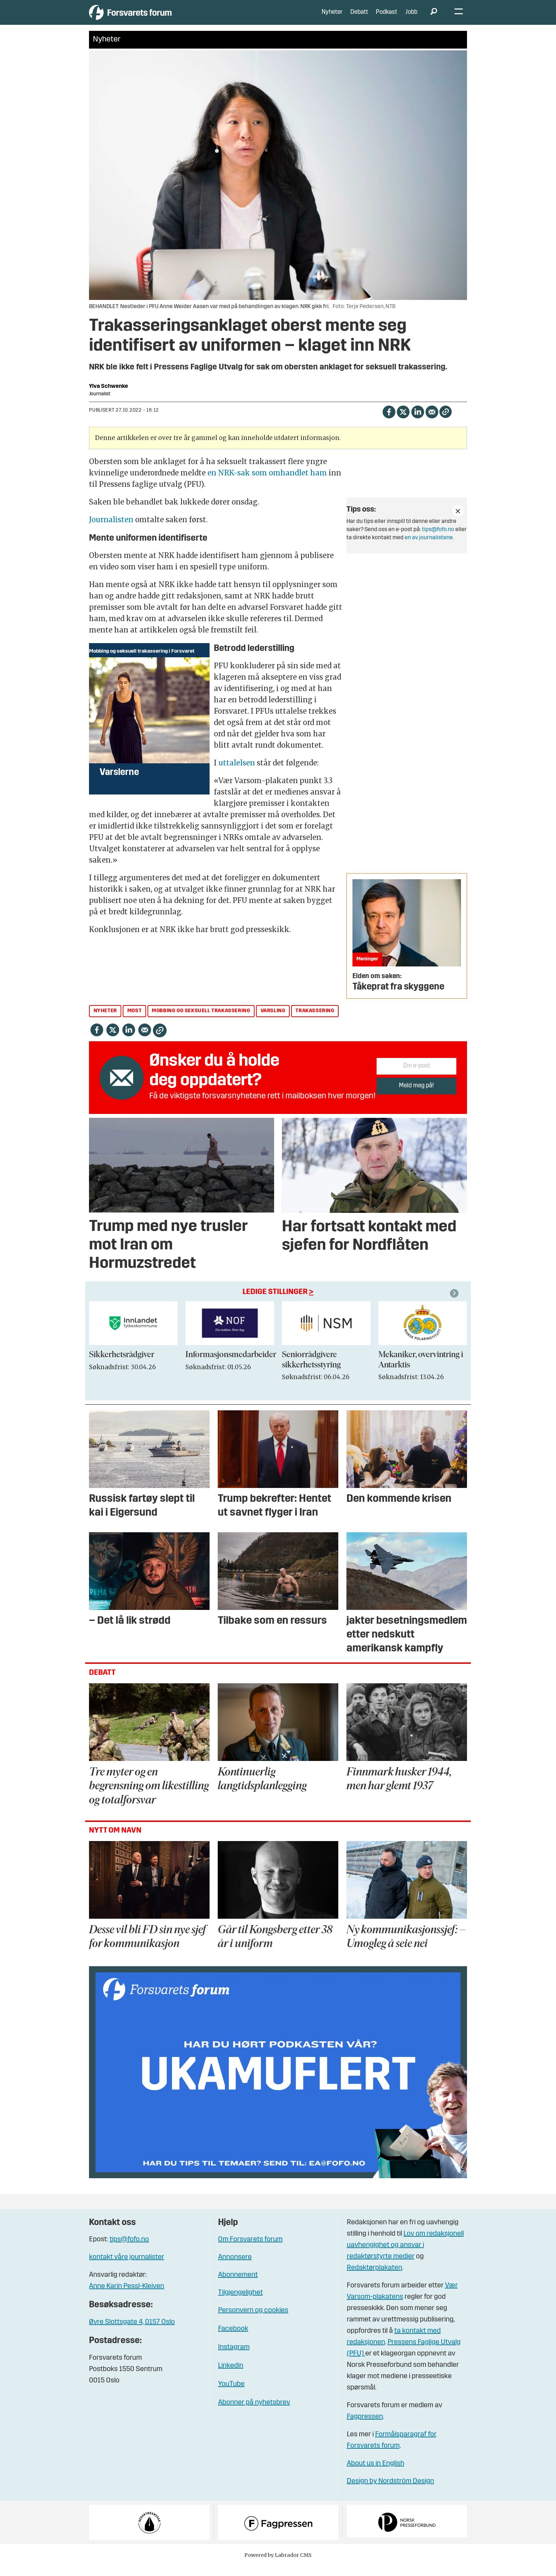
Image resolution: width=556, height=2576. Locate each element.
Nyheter (332, 18)
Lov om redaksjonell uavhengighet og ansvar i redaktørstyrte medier (405, 2255)
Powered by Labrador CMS (278, 2565)
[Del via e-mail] (432, 422)
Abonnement (238, 2285)
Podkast (386, 18)
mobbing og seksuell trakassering (201, 1021)
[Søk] (433, 17)
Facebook (233, 2339)
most (134, 1021)
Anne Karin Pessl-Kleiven (126, 2297)
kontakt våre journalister (126, 2267)
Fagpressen (365, 2427)
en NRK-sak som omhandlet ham (267, 483)
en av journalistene (429, 548)
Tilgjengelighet (240, 2303)
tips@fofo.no (438, 540)
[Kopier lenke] (445, 422)
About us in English (375, 2473)
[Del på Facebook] (389, 422)
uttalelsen (236, 773)
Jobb (411, 18)
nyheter (105, 1021)
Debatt (359, 18)
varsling (273, 1021)
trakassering (314, 1021)
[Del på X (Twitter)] (403, 422)
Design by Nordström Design (390, 2491)
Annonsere (235, 2267)
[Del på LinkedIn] (417, 422)
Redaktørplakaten (374, 2278)
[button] (455, 1304)
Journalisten (111, 530)
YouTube (231, 2394)
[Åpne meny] (458, 17)
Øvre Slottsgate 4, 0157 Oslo (132, 2332)
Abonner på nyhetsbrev (254, 2413)
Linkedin (230, 2376)
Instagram (234, 2358)
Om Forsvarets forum (250, 2250)
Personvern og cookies (253, 2321)
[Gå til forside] (154, 17)
